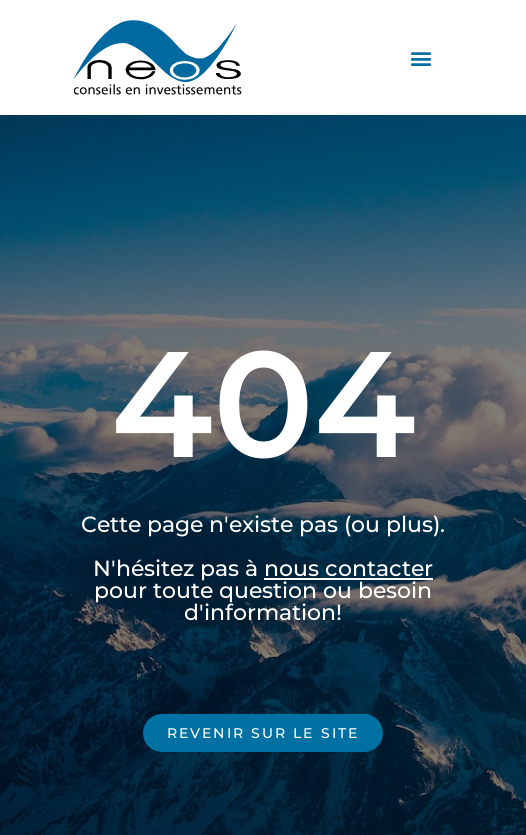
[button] (420, 57)
